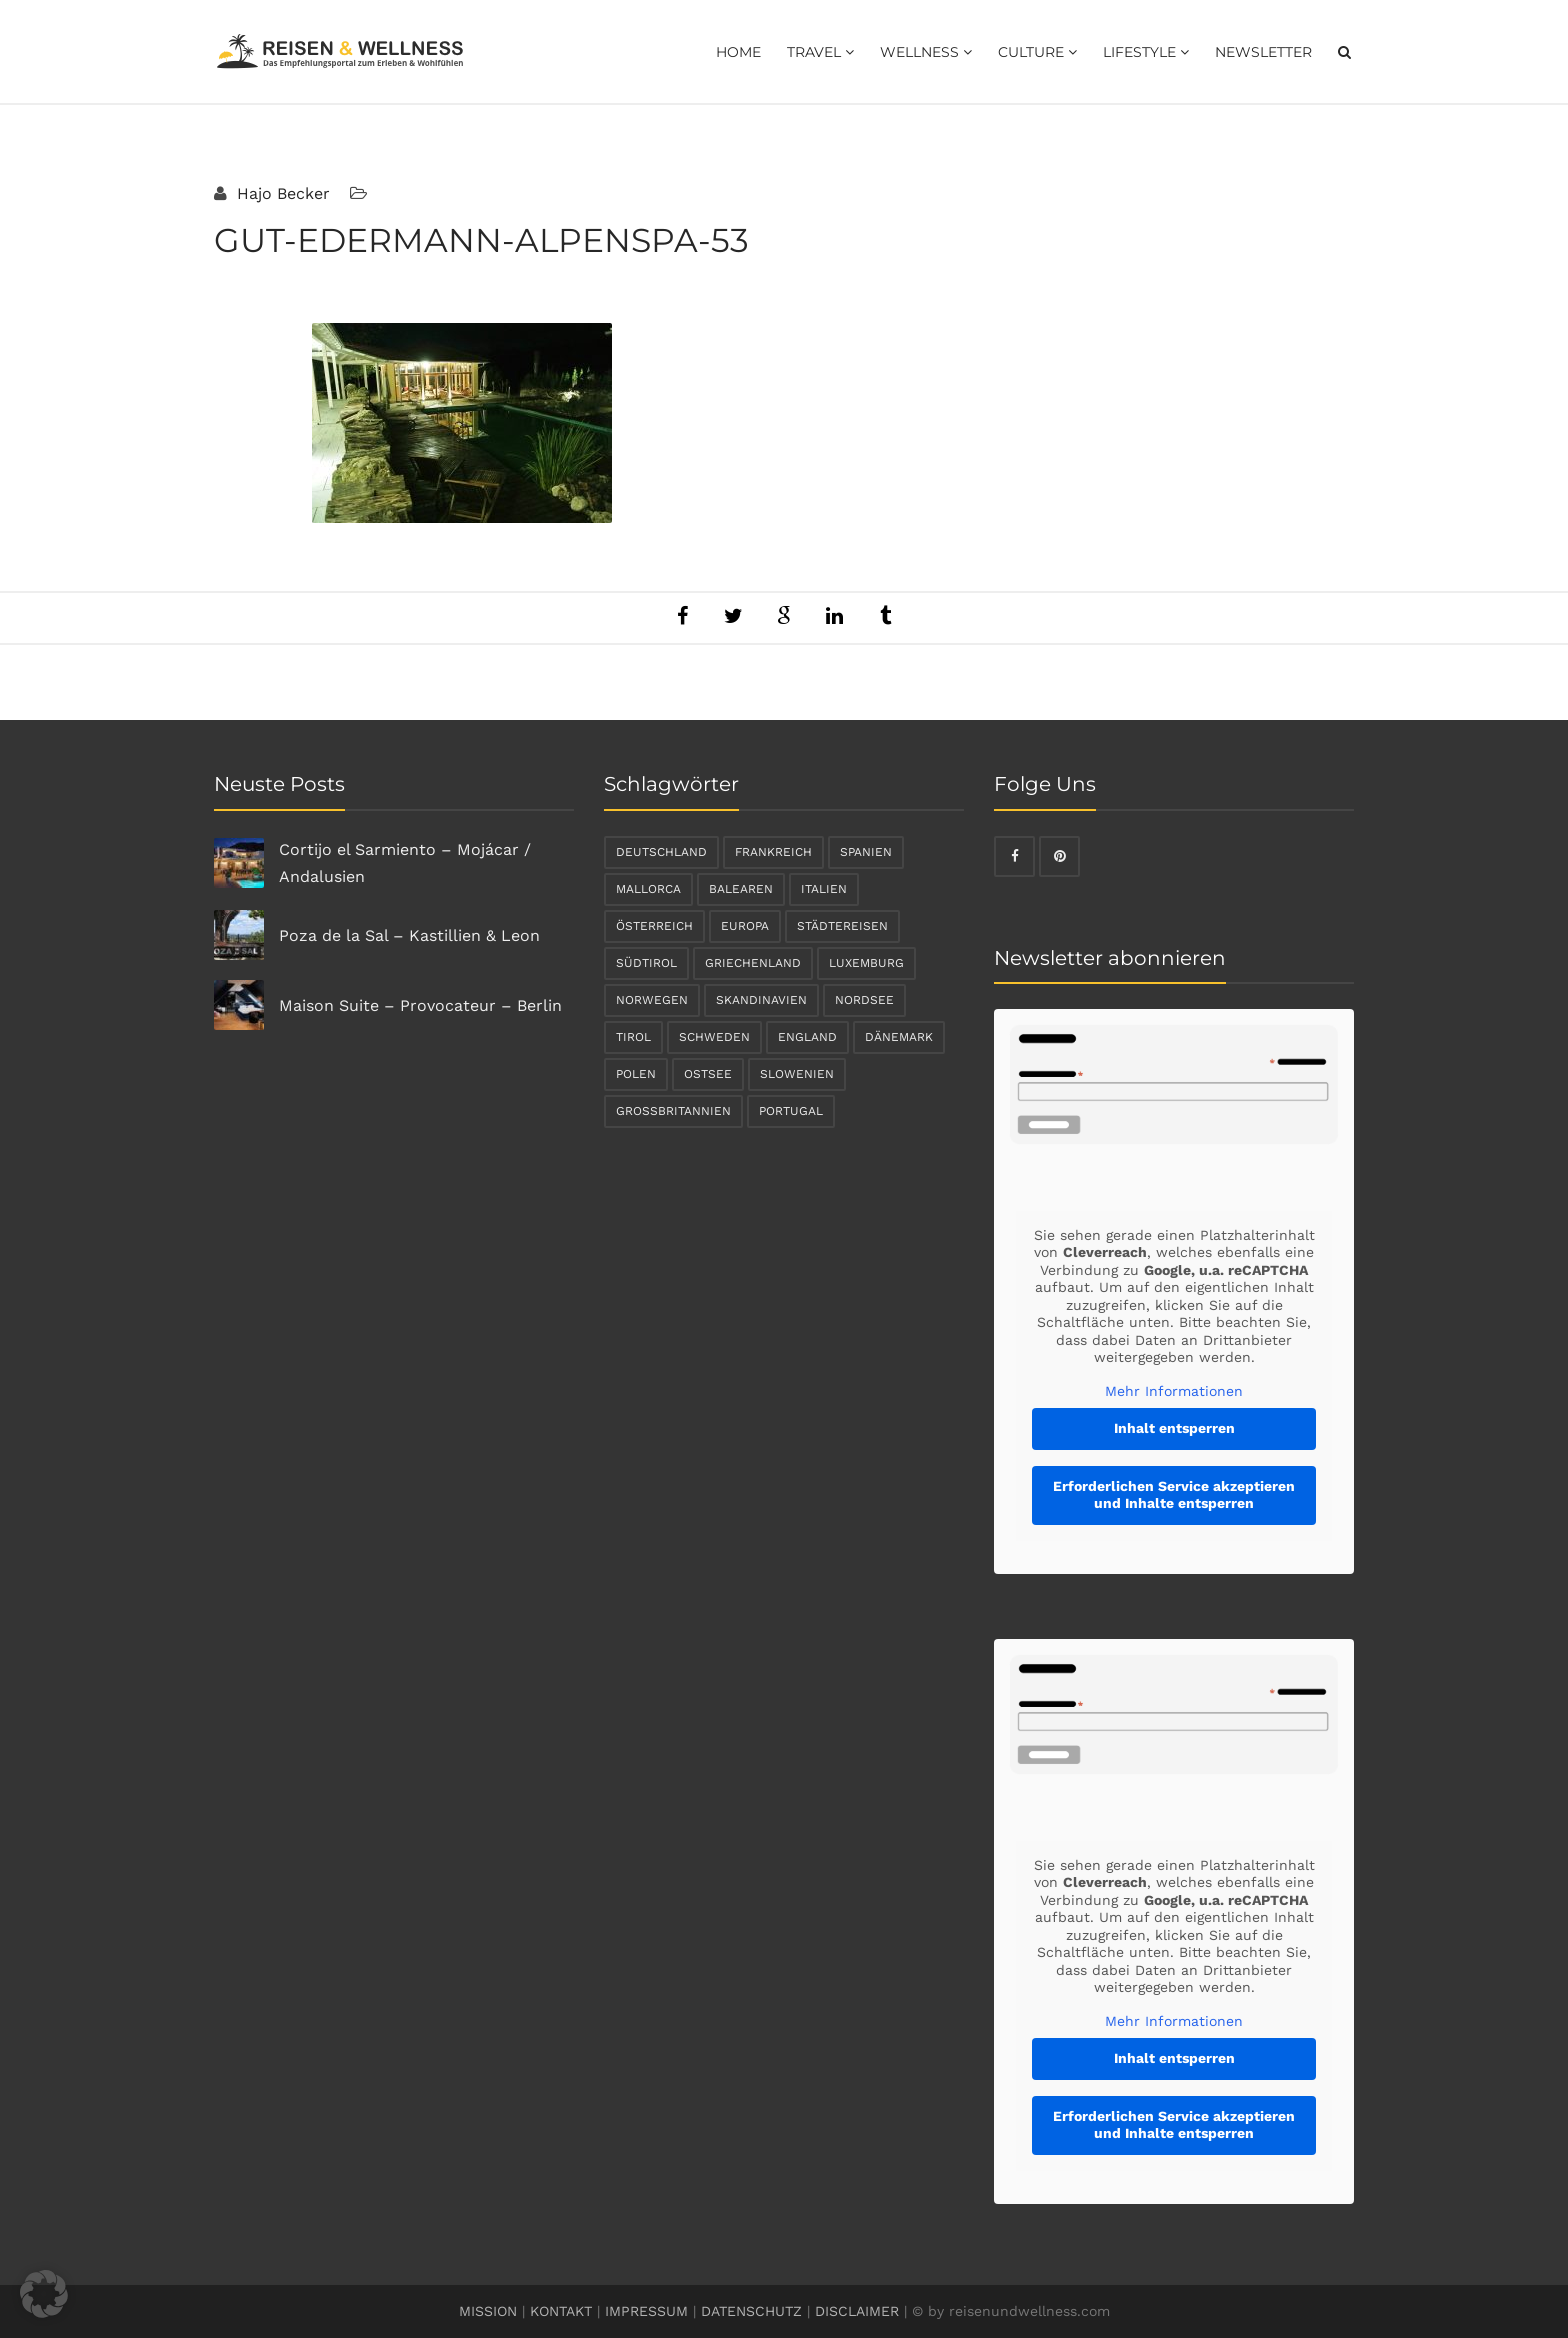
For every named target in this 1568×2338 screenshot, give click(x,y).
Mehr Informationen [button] (1174, 1391)
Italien (824, 889)
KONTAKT (561, 2311)
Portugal (791, 1111)
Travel (820, 52)
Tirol (633, 1037)
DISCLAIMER (857, 2311)
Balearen (741, 889)
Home (738, 52)
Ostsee (708, 1074)
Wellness (926, 52)
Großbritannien (673, 1111)
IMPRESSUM (646, 2311)
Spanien (866, 852)
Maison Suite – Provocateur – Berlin (420, 1005)
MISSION (488, 2311)
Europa (745, 926)
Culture (1037, 52)
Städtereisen (842, 926)
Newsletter (1263, 52)
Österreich (654, 926)
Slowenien (797, 1074)
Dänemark (899, 1037)
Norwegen (652, 1000)
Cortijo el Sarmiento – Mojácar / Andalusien (405, 863)
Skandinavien (761, 1000)
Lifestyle (1146, 52)
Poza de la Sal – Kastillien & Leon (409, 935)
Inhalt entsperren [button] (1174, 1428)
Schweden (714, 1037)
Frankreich (773, 852)
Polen (636, 1074)
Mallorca (648, 889)
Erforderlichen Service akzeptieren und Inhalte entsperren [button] (1174, 1495)
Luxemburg (866, 963)
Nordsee (864, 1000)
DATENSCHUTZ (751, 2311)
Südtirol (646, 963)
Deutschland (661, 852)
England (807, 1037)
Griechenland (753, 963)
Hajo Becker (281, 193)
